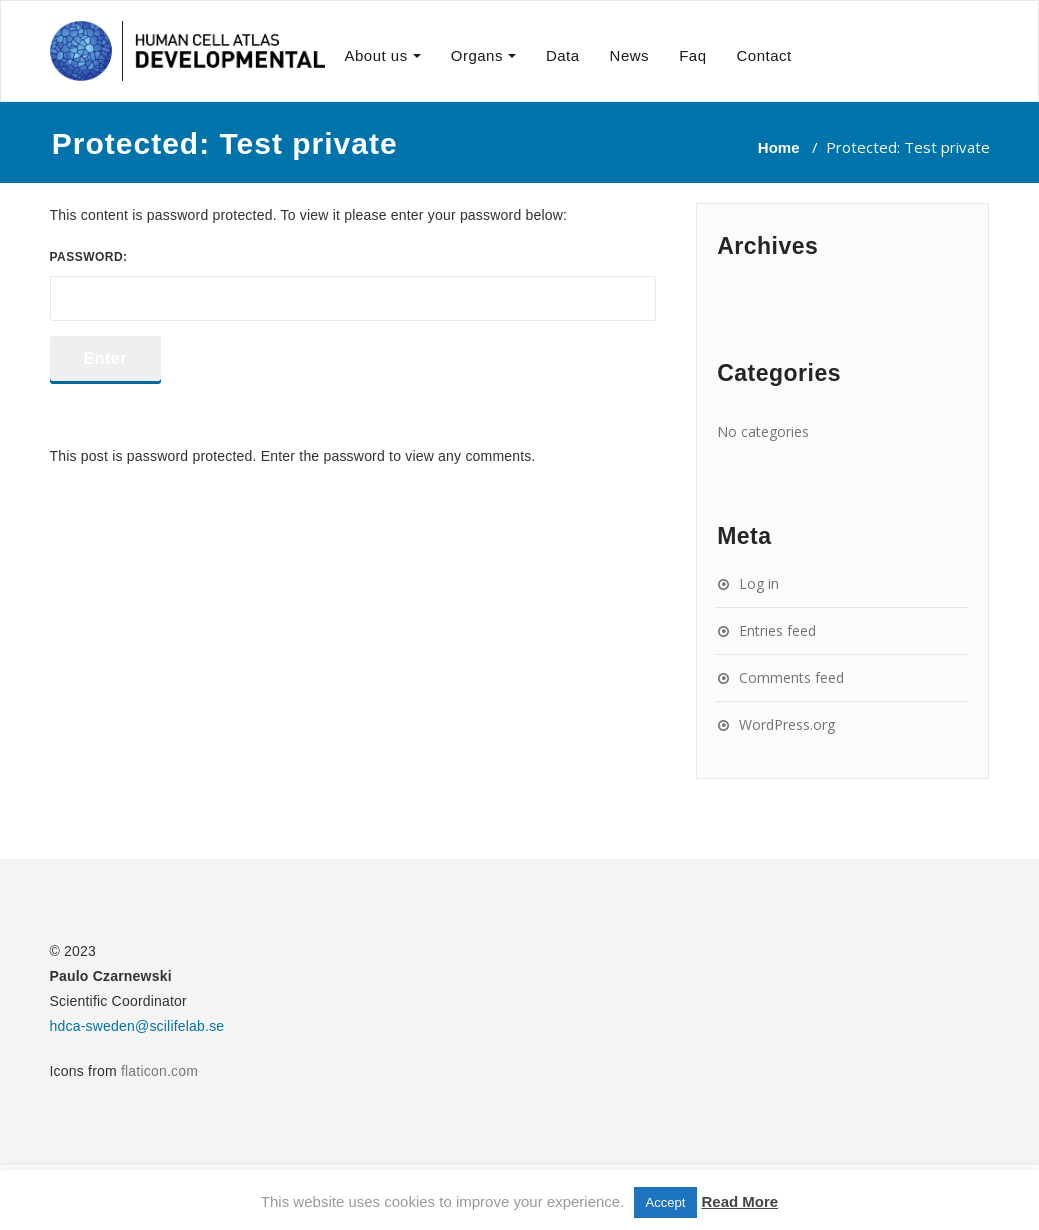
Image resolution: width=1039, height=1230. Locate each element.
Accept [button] (666, 1202)
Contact (763, 55)
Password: (353, 285)
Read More (739, 1201)
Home (779, 147)
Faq (692, 55)
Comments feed (791, 677)
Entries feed (777, 630)
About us (376, 55)
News (630, 55)
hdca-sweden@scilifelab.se (137, 1026)
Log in (759, 583)
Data (563, 55)
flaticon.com (159, 1071)
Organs (477, 55)
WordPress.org (787, 724)
